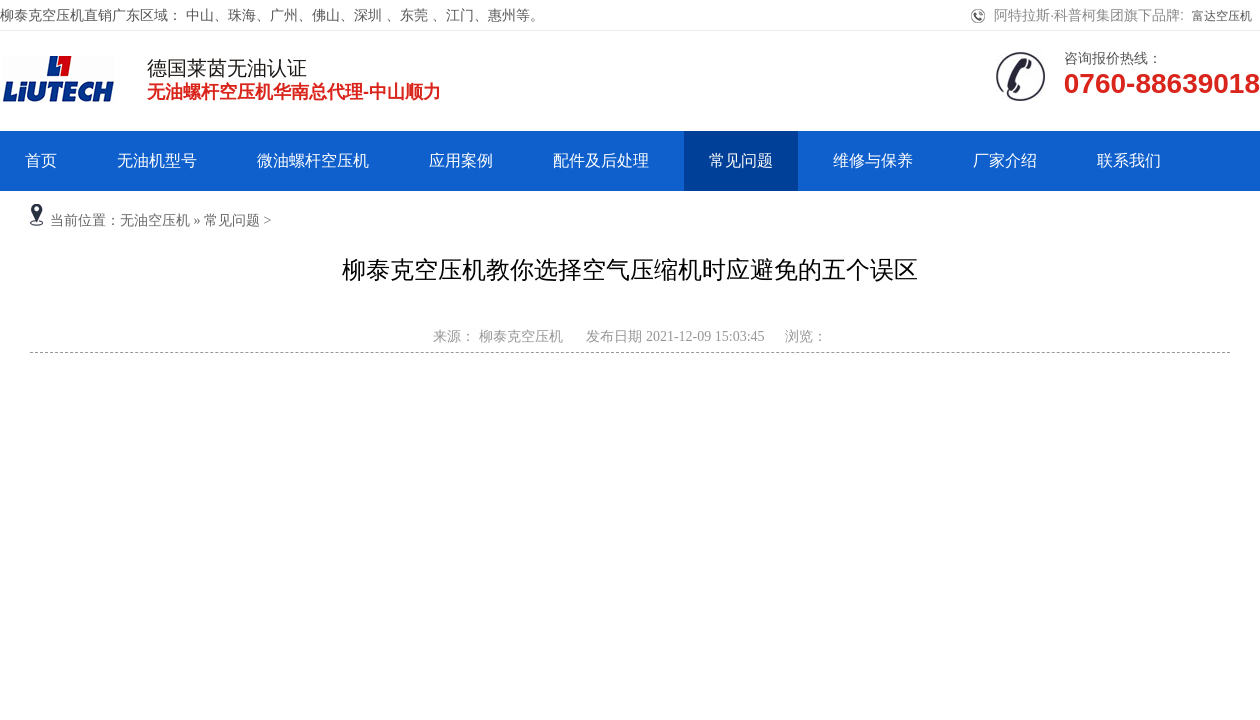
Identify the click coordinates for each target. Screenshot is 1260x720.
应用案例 (461, 160)
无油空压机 (155, 220)
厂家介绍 (1005, 160)
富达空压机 (1222, 16)
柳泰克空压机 (519, 336)
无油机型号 (157, 160)
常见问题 (741, 160)
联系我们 (1129, 160)
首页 (41, 160)
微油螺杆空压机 (313, 160)
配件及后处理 (601, 160)
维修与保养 (873, 160)
